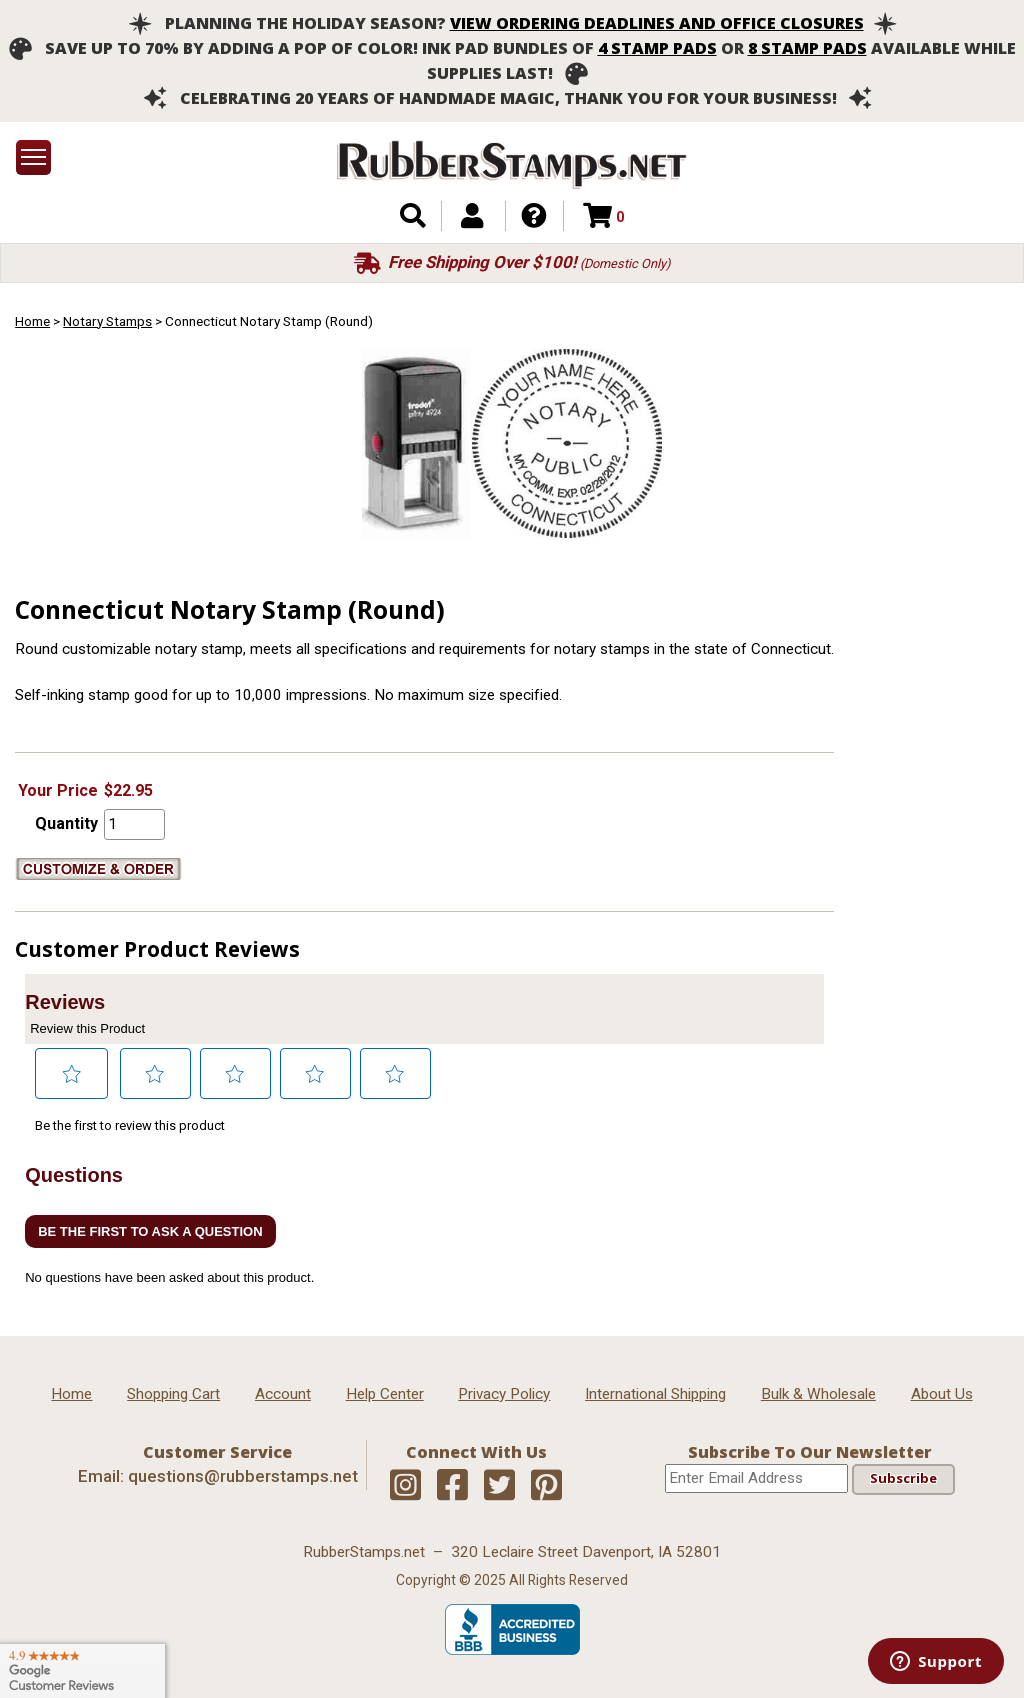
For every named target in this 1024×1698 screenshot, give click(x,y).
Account (283, 1394)
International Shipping (655, 1394)
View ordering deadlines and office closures (657, 23)
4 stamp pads (657, 48)
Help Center (385, 1394)
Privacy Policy (504, 1394)
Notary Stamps (107, 321)
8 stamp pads (807, 48)
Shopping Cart (173, 1394)
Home (32, 321)
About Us (942, 1394)
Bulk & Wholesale (818, 1394)
